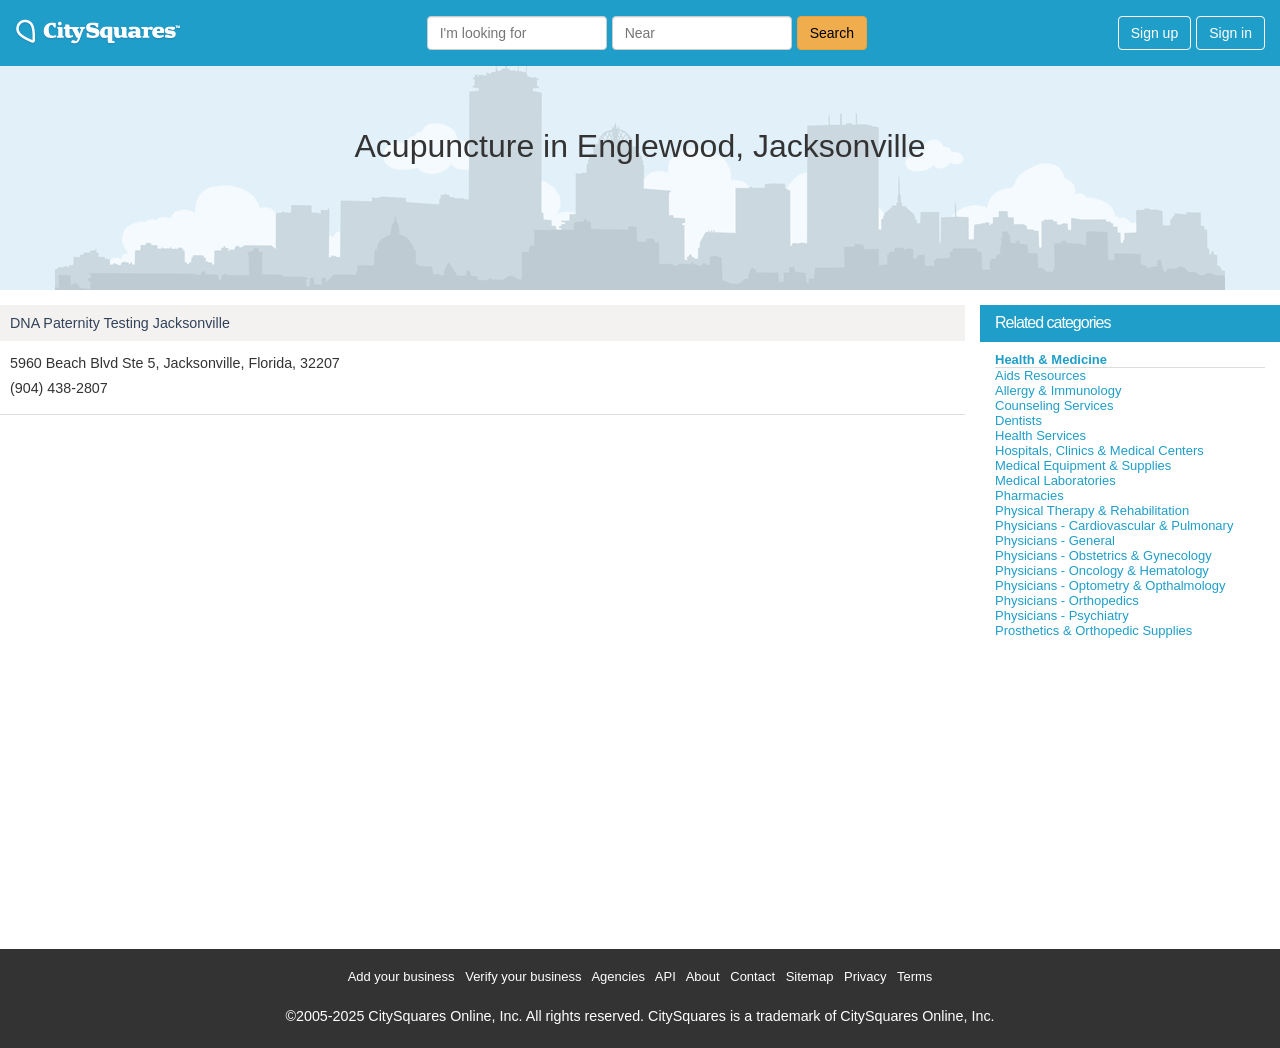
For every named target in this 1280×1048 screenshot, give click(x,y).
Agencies (617, 976)
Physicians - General (1055, 540)
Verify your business (523, 976)
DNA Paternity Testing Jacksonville (120, 323)
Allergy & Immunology (1058, 390)
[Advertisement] (1130, 789)
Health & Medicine (1051, 359)
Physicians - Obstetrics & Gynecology (1103, 555)
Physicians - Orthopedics (1067, 600)
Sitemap (810, 976)
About (703, 976)
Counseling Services (1054, 405)
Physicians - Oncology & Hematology (1102, 570)
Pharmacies (1029, 495)
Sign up (1154, 33)
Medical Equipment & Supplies (1083, 465)
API (665, 976)
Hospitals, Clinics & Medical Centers (1099, 450)
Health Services (1040, 435)
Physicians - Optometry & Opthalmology (1110, 585)
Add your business (401, 976)
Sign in (1230, 33)
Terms (914, 976)
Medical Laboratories (1055, 480)
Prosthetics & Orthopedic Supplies (1093, 630)
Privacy (865, 976)
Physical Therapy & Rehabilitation (1092, 510)
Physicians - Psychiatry (1062, 615)
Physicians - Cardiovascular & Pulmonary (1114, 525)
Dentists (1018, 420)
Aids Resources (1040, 375)
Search (832, 33)
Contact (752, 976)
